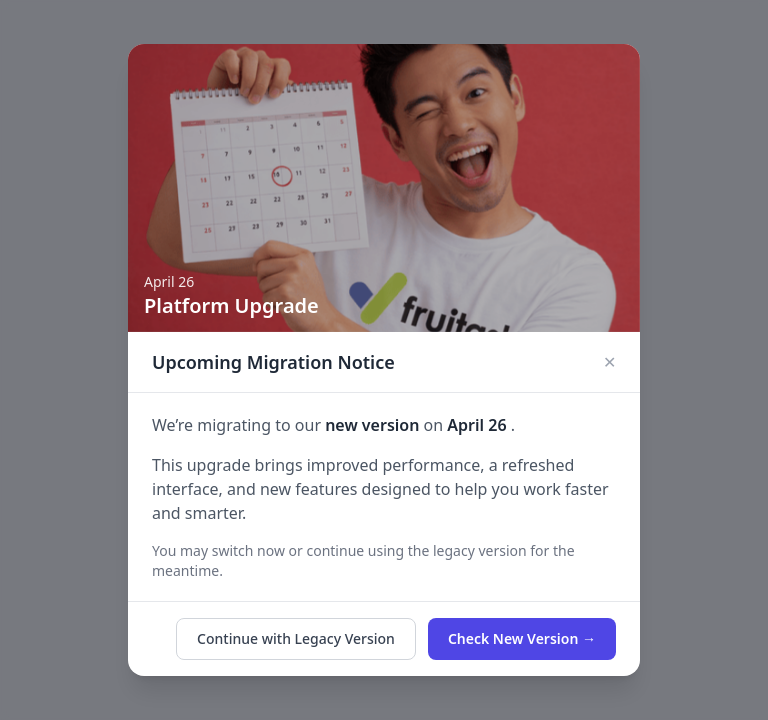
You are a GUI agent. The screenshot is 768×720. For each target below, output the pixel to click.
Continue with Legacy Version (296, 638)
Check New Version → (522, 638)
